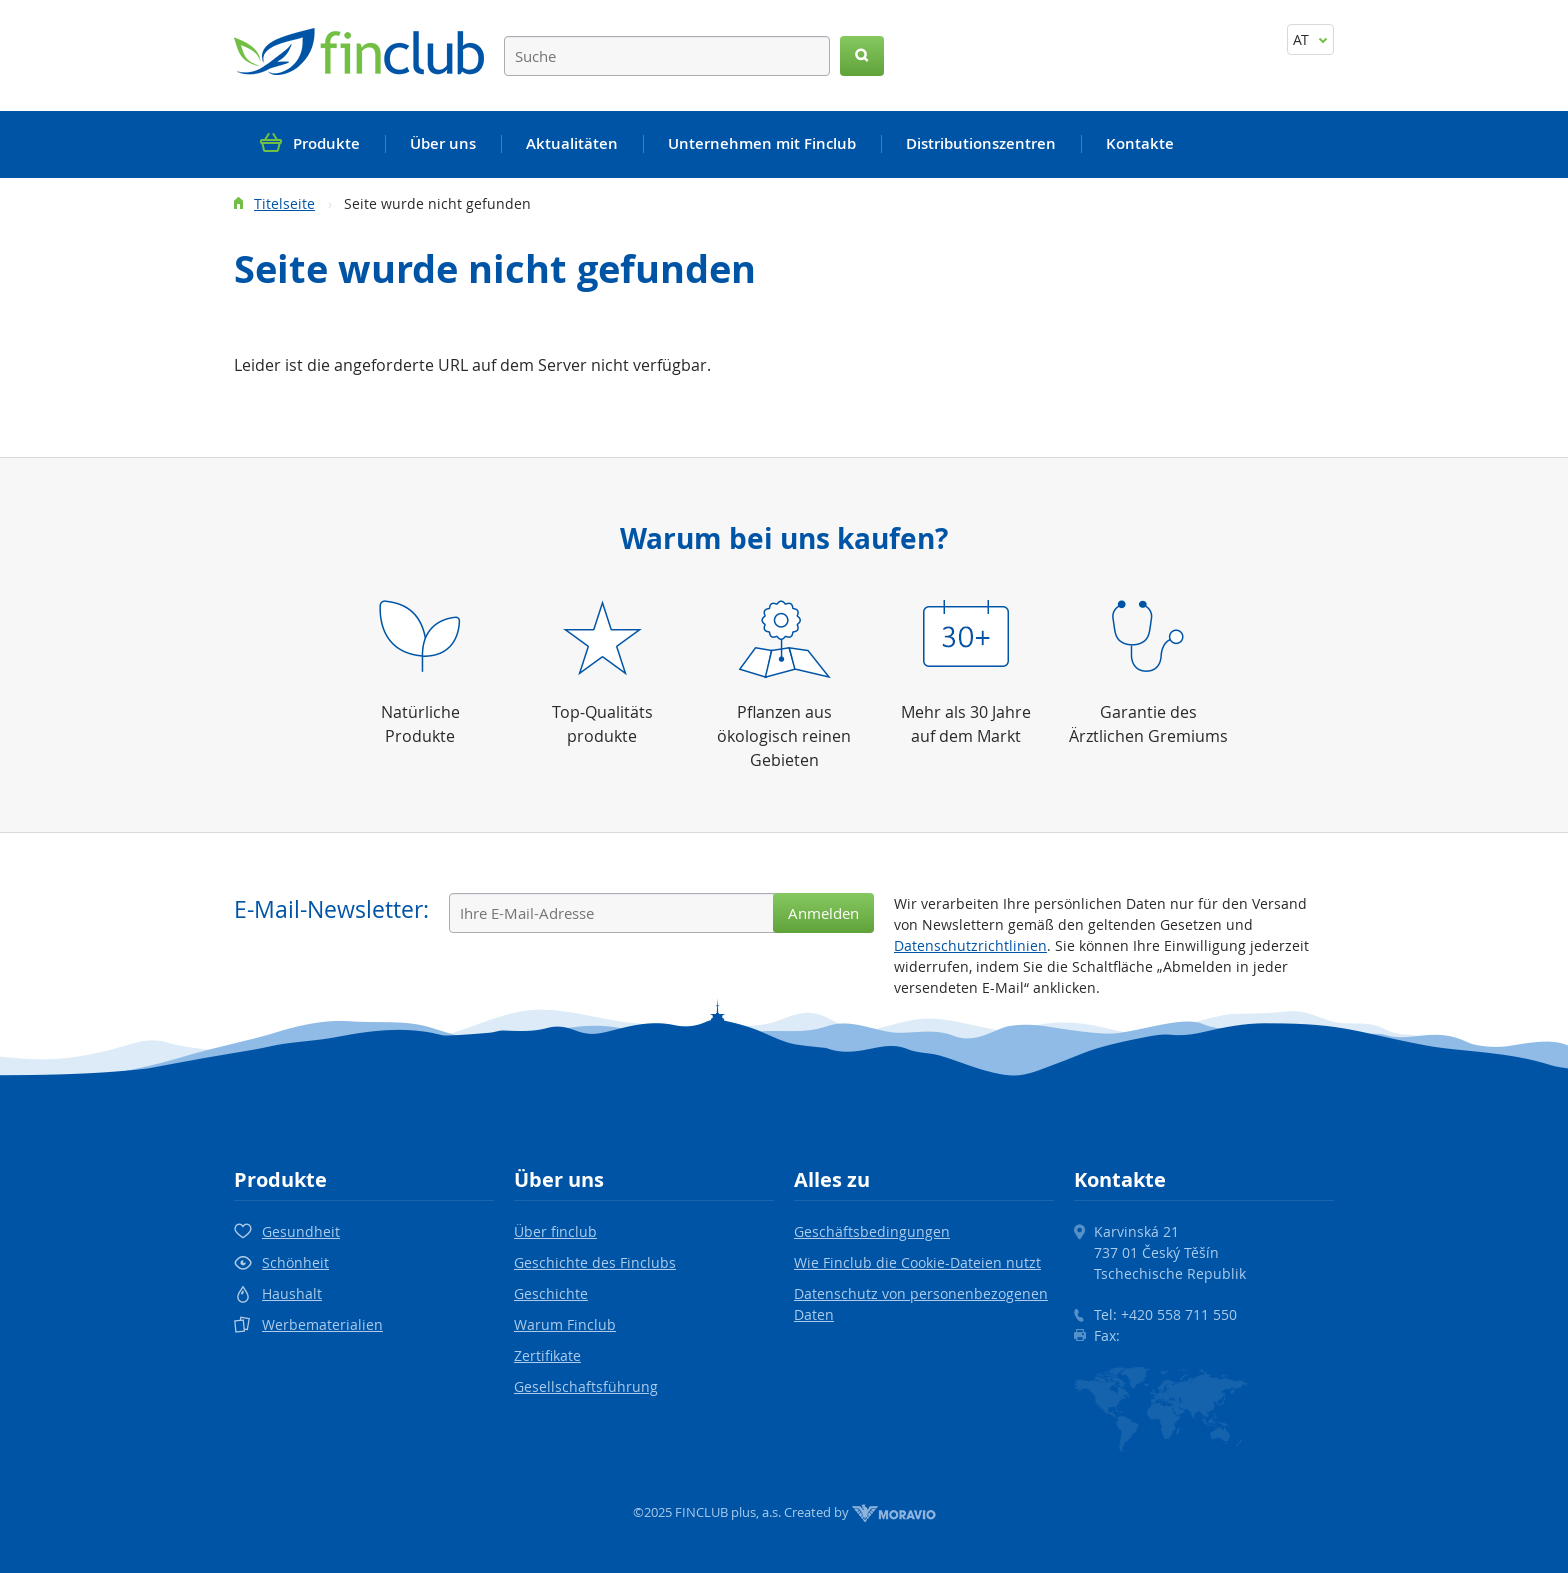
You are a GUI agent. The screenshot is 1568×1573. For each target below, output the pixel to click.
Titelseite (284, 203)
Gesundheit (301, 1231)
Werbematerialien (322, 1324)
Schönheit (295, 1262)
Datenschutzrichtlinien (970, 945)
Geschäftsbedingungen (872, 1231)
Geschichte (551, 1293)
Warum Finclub (565, 1324)
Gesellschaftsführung (586, 1386)
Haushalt (292, 1293)
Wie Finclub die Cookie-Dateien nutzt (917, 1262)
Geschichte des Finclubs (595, 1262)
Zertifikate (547, 1355)
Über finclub (555, 1231)
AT (1310, 39)
